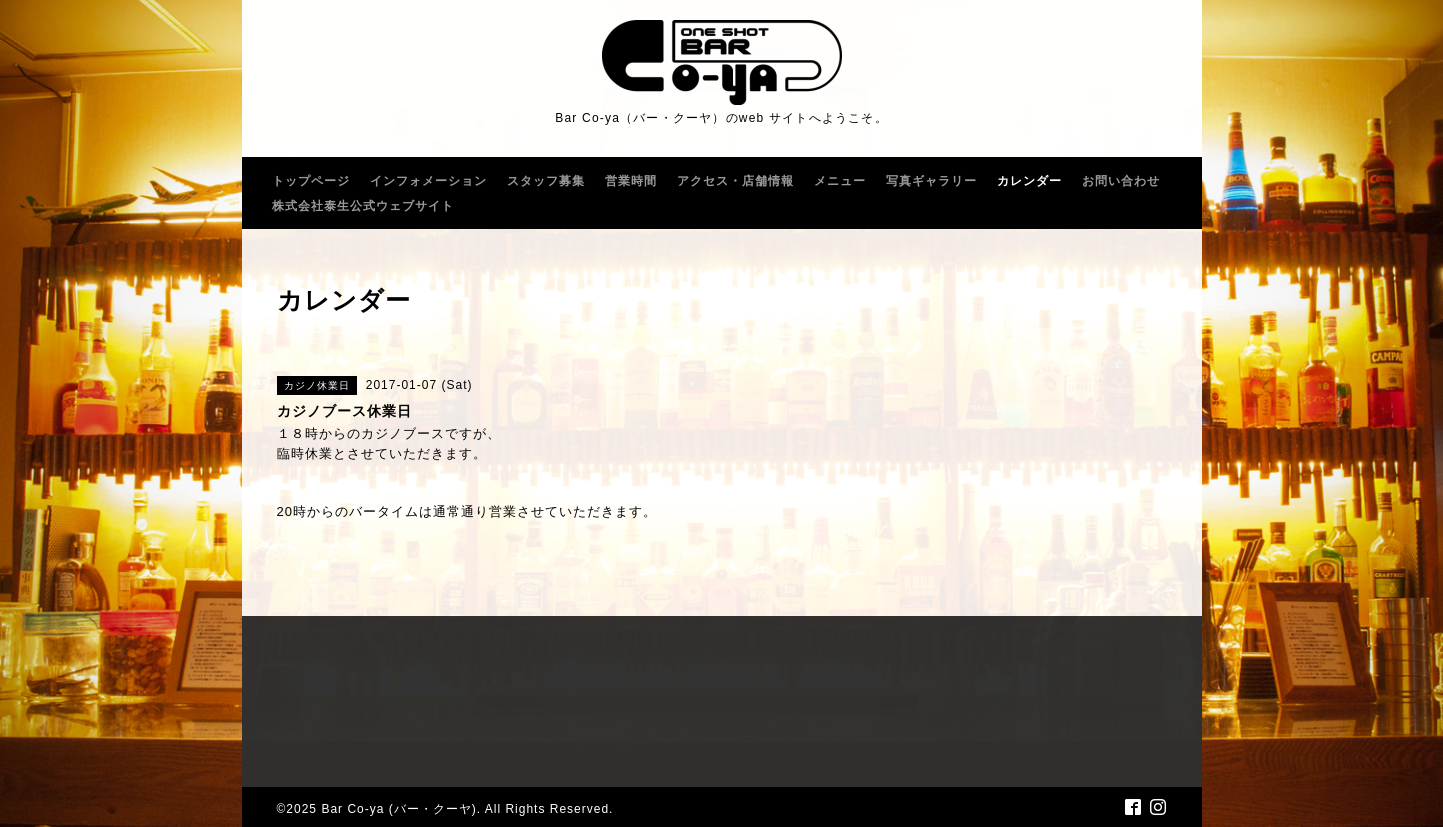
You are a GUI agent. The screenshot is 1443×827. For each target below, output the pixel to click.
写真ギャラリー (931, 181)
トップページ (311, 181)
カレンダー (1029, 181)
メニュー (840, 181)
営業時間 (631, 181)
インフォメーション (428, 181)
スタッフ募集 (546, 181)
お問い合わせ (1121, 181)
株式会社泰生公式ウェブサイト (363, 206)
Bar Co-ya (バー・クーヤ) (398, 809)
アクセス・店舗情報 (735, 181)
